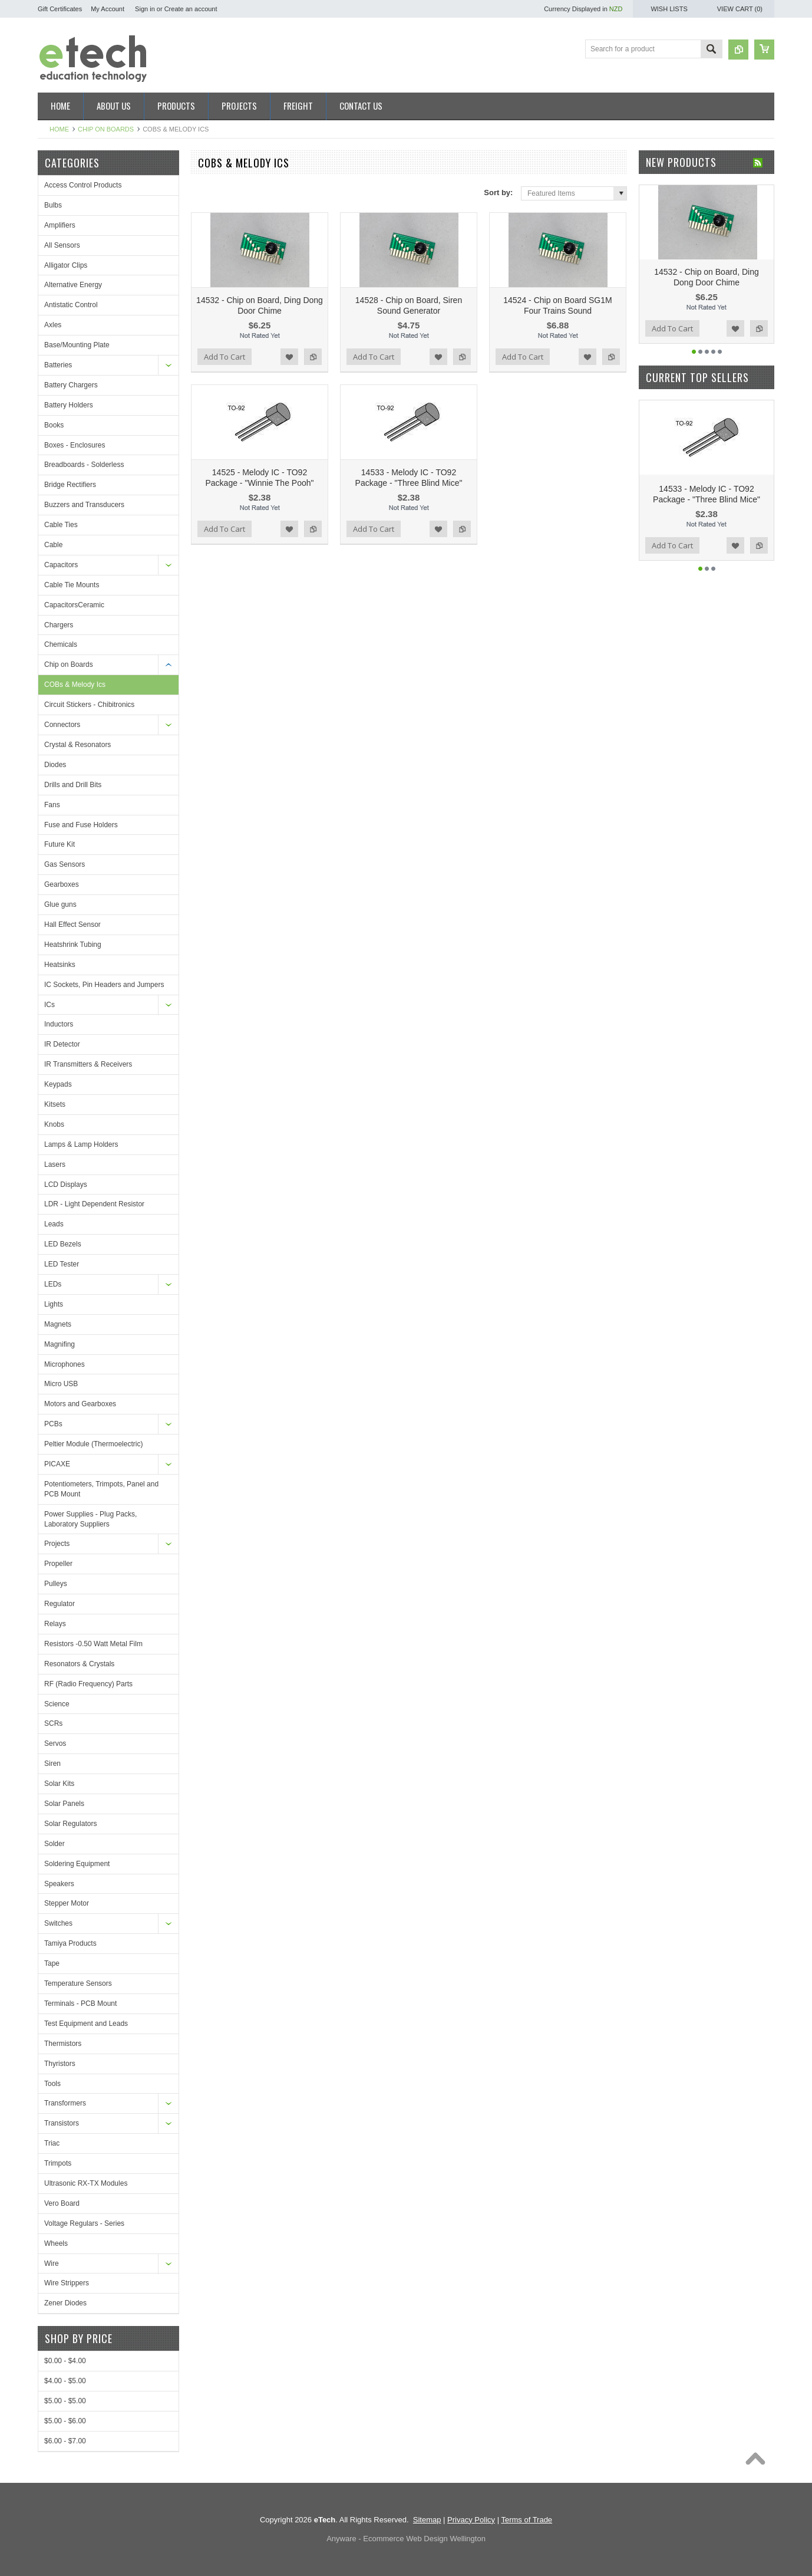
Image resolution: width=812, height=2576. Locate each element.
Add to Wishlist (289, 356)
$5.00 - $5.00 (65, 2401)
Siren (52, 1763)
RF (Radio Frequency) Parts (88, 1684)
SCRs (53, 1723)
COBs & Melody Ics (74, 684)
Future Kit (59, 844)
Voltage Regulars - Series (84, 2223)
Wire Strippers (66, 2283)
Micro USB (61, 1384)
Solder (54, 1844)
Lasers (54, 1164)
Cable (53, 545)
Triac (52, 2143)
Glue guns (60, 904)
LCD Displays (65, 1184)
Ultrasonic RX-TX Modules (85, 2183)
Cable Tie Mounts (71, 585)
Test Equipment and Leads (86, 2023)
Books (54, 425)
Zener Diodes (65, 2303)
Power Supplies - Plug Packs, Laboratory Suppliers (90, 1519)
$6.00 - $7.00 (65, 2441)
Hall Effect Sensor (72, 924)
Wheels (56, 2243)
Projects (57, 1543)
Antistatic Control (71, 305)
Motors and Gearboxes (80, 1404)
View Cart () (740, 8)
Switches (58, 1923)
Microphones (64, 1364)
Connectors (62, 725)
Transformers (65, 2103)
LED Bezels (62, 1244)
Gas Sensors (64, 864)
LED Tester (61, 1264)
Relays (55, 1624)
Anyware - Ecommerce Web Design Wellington (406, 2538)
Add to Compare (313, 356)
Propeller (58, 1564)
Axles (52, 325)
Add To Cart (224, 356)
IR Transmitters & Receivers (88, 1064)
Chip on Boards (106, 129)
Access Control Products (82, 185)
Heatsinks (59, 964)
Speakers (59, 1884)
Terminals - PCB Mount (80, 2003)
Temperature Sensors (78, 1983)
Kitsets (54, 1104)
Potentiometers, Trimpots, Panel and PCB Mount (101, 1489)
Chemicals (60, 644)
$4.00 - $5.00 (65, 2381)
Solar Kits (59, 1783)
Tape (52, 1963)
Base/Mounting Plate (77, 345)
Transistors (61, 2123)
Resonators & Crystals (79, 1664)
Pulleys (55, 1584)
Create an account (190, 8)
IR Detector (62, 1044)
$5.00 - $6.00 (65, 2421)
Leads (54, 1224)
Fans (52, 805)
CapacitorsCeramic (74, 605)
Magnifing (59, 1344)
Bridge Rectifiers (70, 485)
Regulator (59, 1604)
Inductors (58, 1024)
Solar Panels (64, 1803)
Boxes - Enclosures (74, 445)
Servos (55, 1743)
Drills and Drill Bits (72, 785)
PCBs (53, 1424)
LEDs (52, 1284)
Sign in (145, 8)
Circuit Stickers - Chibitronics (89, 704)
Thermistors (62, 2043)
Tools (52, 2084)
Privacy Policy (471, 2519)
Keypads (58, 1084)
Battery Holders (68, 405)
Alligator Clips (65, 265)
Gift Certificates (60, 8)
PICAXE (57, 1464)
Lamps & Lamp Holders (81, 1144)
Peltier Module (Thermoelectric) (93, 1444)
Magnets (57, 1324)
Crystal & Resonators (77, 745)
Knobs (54, 1124)
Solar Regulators (70, 1824)
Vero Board (62, 2203)
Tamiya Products (70, 1943)
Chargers (58, 625)
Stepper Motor (66, 1903)
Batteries (58, 365)
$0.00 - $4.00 (65, 2361)
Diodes (55, 765)
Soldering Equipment (77, 1864)
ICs (49, 1005)
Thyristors (59, 2064)
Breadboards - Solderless (84, 464)
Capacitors (61, 565)
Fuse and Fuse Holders (81, 825)
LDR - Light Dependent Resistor (94, 1204)
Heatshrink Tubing (72, 944)
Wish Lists (669, 8)
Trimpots (57, 2163)
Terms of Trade (526, 2519)
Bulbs (53, 205)
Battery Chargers (71, 385)
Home (59, 129)
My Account (107, 8)
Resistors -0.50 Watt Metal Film (93, 1644)
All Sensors (62, 245)
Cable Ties (61, 525)
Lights (53, 1304)
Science (57, 1704)
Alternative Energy (73, 285)
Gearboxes (61, 884)
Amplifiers (59, 225)
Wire (51, 2263)
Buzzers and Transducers (84, 505)
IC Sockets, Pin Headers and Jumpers (104, 985)
